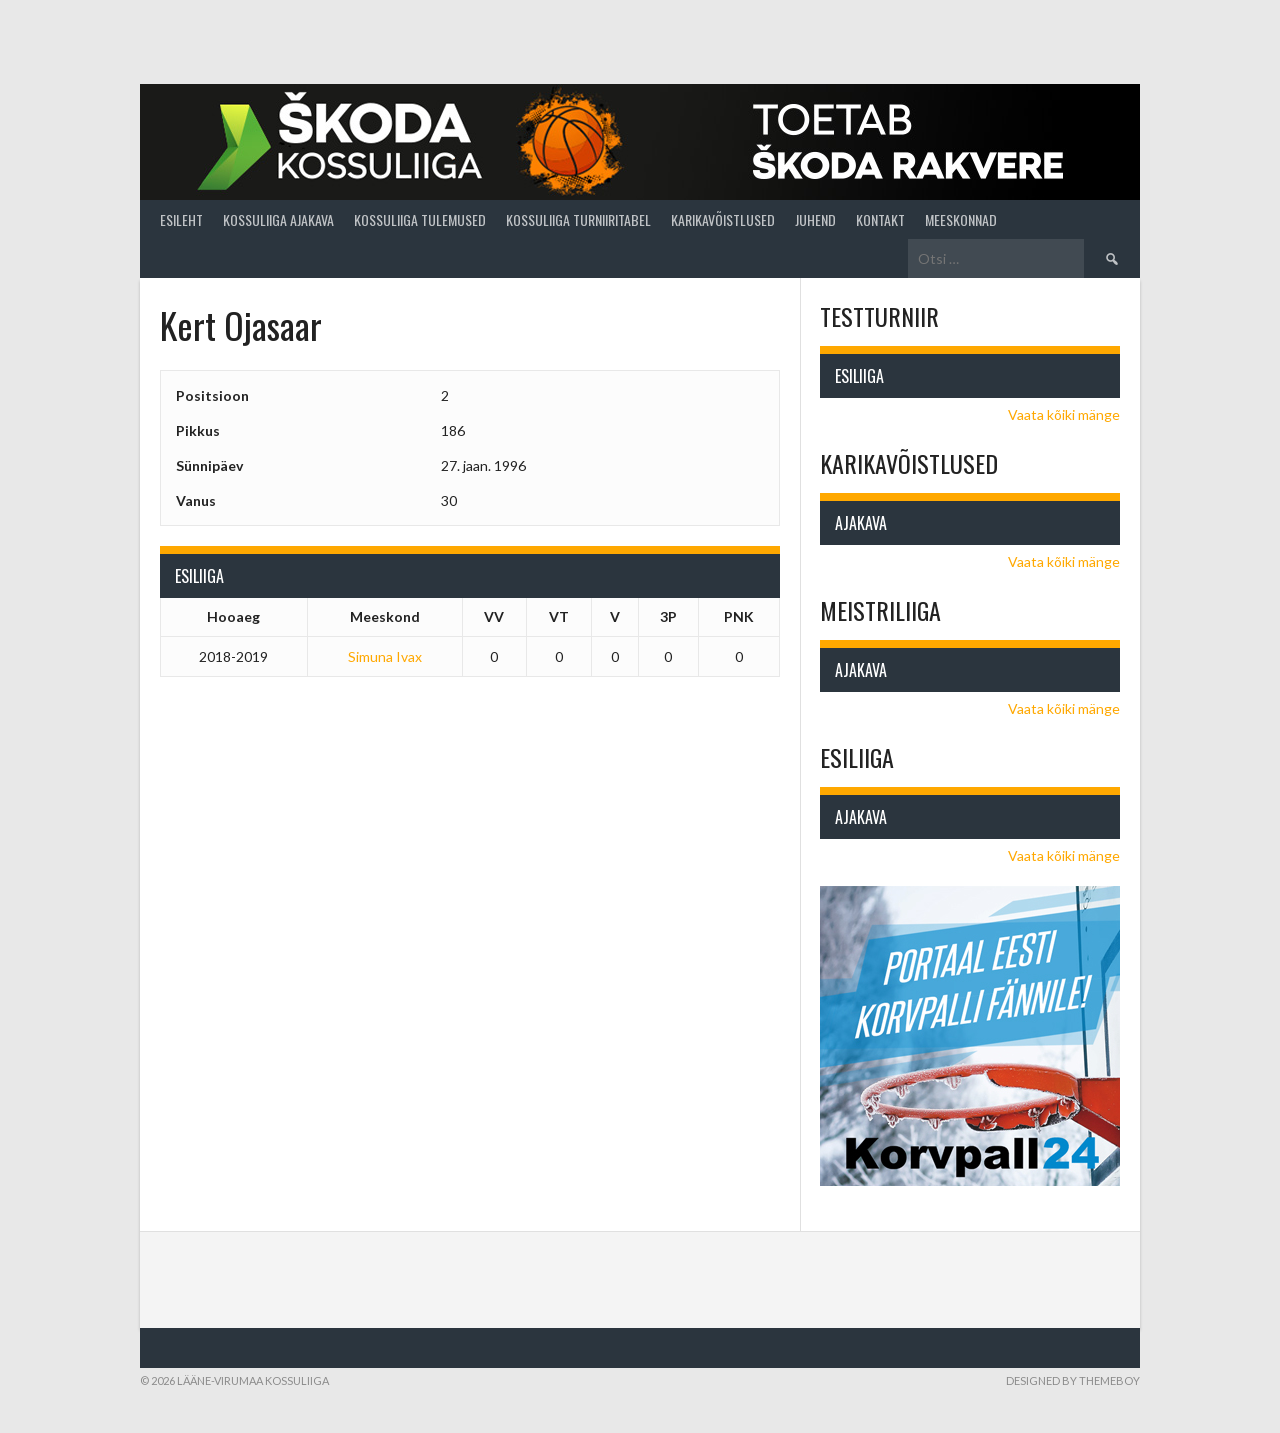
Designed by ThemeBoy (1073, 1380)
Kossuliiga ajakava (278, 219)
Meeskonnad (961, 219)
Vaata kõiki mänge (1064, 414)
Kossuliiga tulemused (420, 219)
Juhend (815, 219)
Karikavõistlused (723, 219)
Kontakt (880, 219)
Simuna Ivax (385, 656)
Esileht (181, 219)
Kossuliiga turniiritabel (578, 219)
